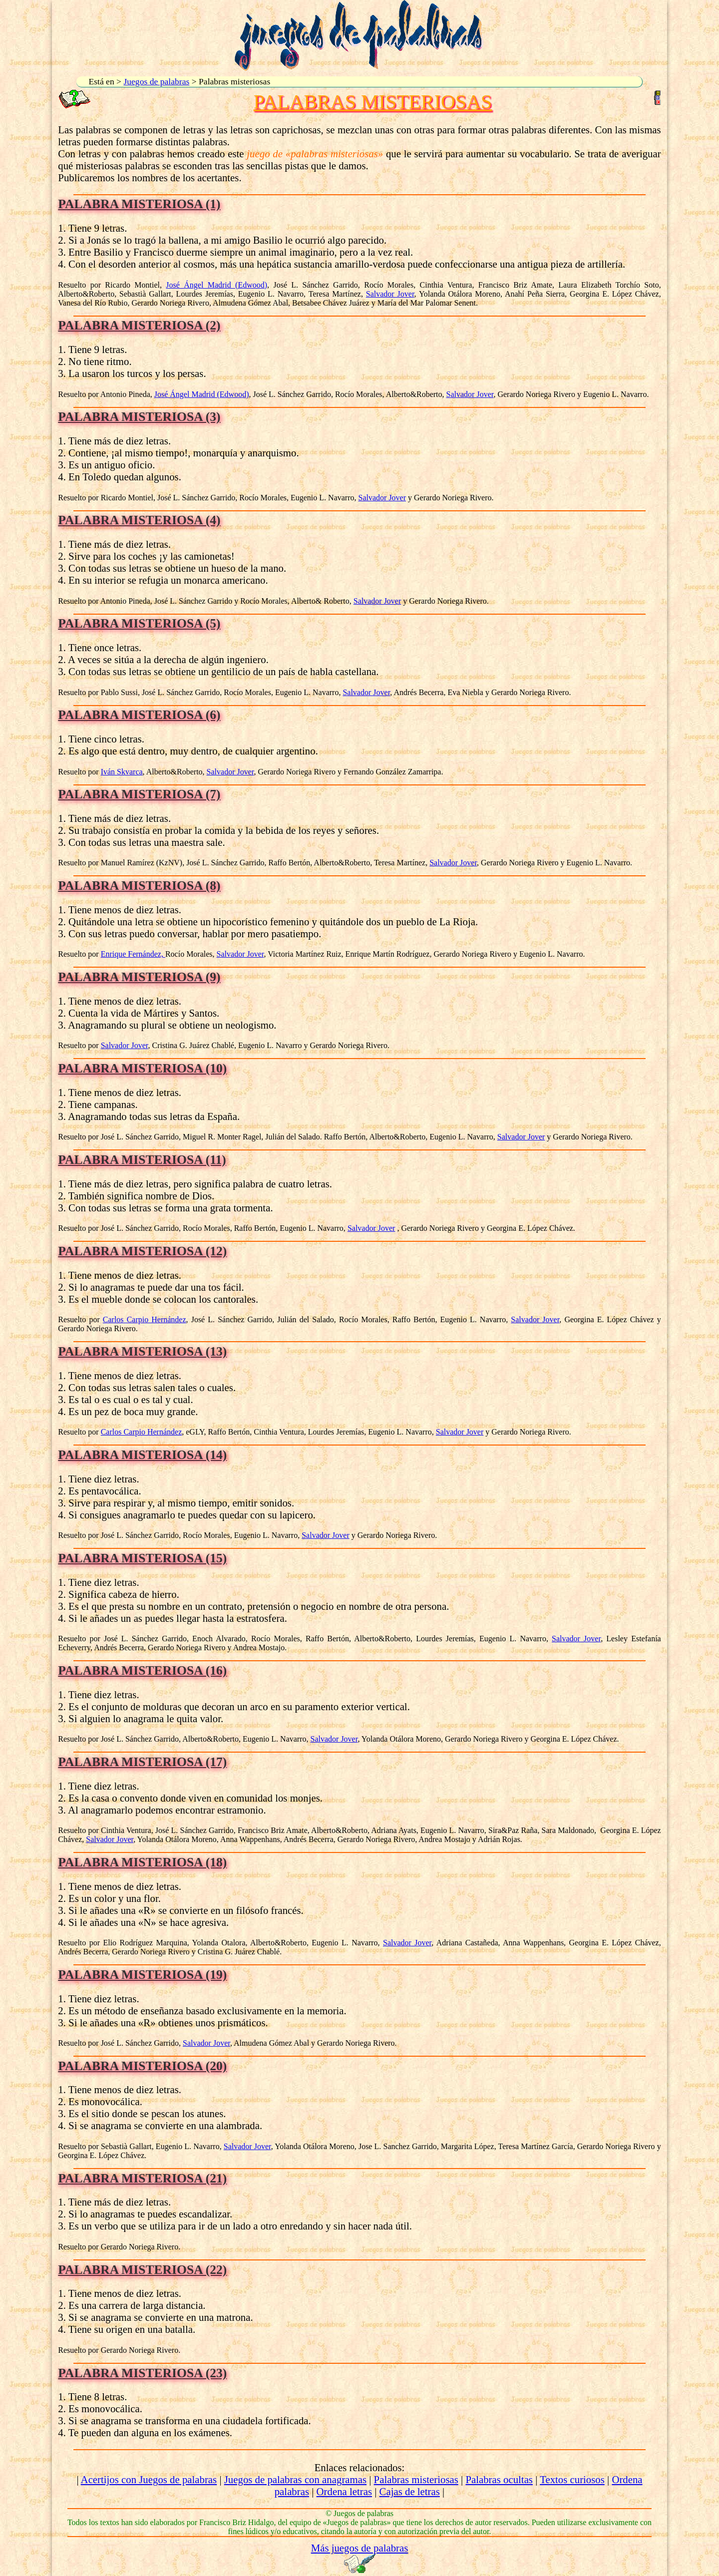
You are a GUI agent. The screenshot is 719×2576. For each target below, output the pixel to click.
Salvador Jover (390, 294)
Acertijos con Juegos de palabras (149, 2479)
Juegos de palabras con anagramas (295, 2479)
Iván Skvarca (122, 771)
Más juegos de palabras (359, 2548)
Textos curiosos (572, 2479)
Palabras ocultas (499, 2479)
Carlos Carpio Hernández (144, 1319)
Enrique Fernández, (133, 954)
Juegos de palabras (156, 81)
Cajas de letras (409, 2491)
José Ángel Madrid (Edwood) (216, 285)
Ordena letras (344, 2491)
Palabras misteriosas (416, 2479)
